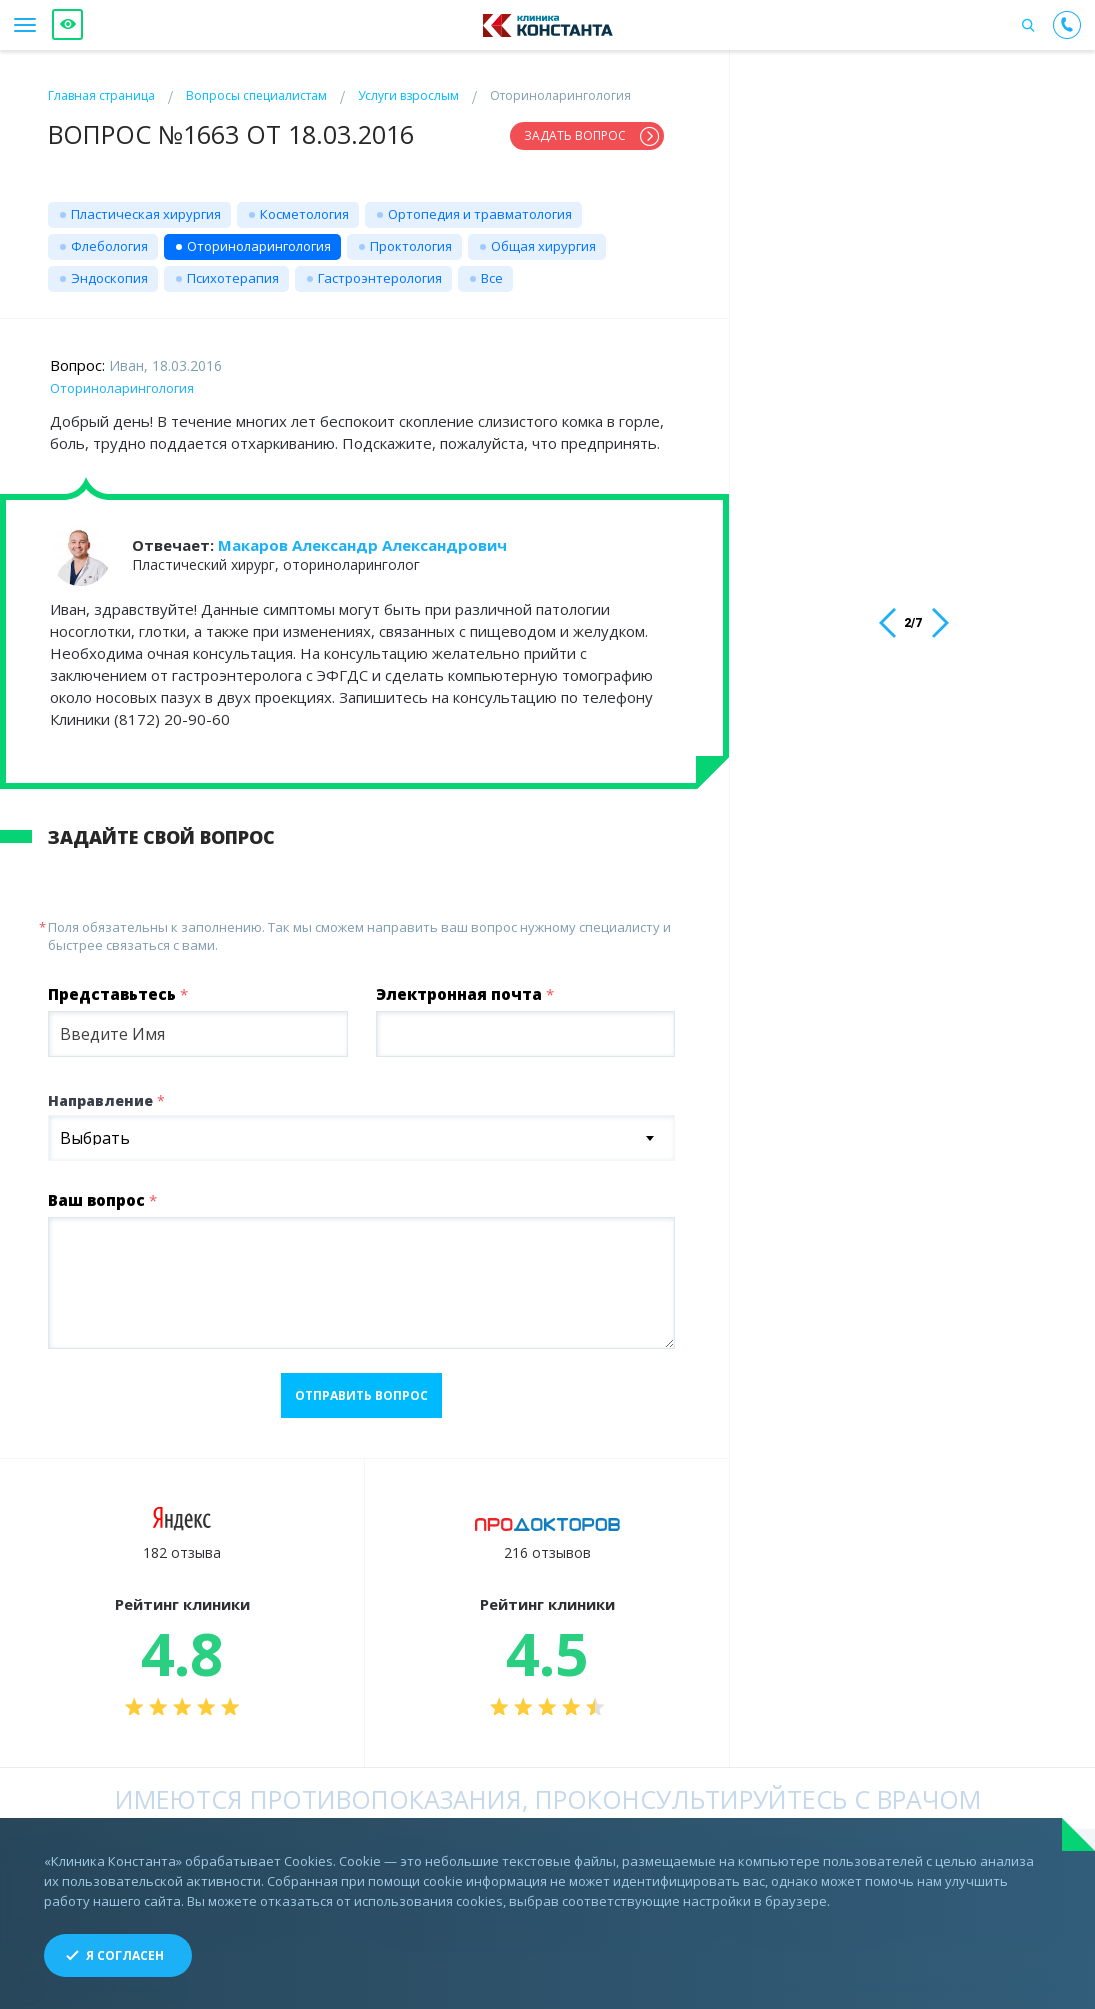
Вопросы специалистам (256, 95)
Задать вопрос (575, 135)
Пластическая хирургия (146, 206)
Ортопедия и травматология (480, 206)
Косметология (304, 206)
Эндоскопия (109, 270)
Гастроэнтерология (380, 270)
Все (492, 270)
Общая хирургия (543, 238)
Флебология (109, 238)
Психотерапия (233, 270)
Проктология (411, 238)
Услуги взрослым (408, 95)
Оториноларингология (259, 238)
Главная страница (101, 95)
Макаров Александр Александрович (362, 537)
